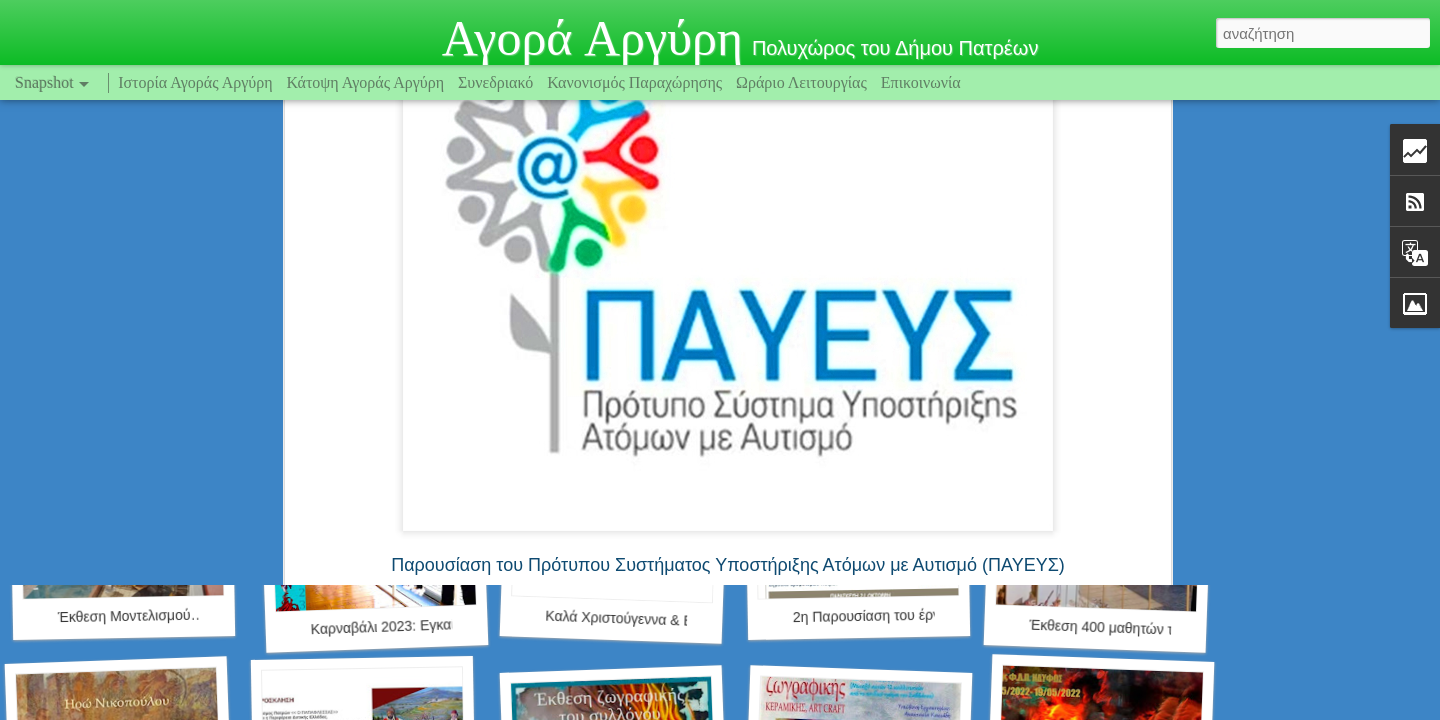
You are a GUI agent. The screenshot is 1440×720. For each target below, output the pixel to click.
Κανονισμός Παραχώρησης (636, 82)
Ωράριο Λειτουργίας (803, 82)
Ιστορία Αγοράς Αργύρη (195, 82)
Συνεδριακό (495, 82)
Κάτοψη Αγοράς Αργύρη (366, 82)
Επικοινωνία (921, 82)
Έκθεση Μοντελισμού (124, 616)
